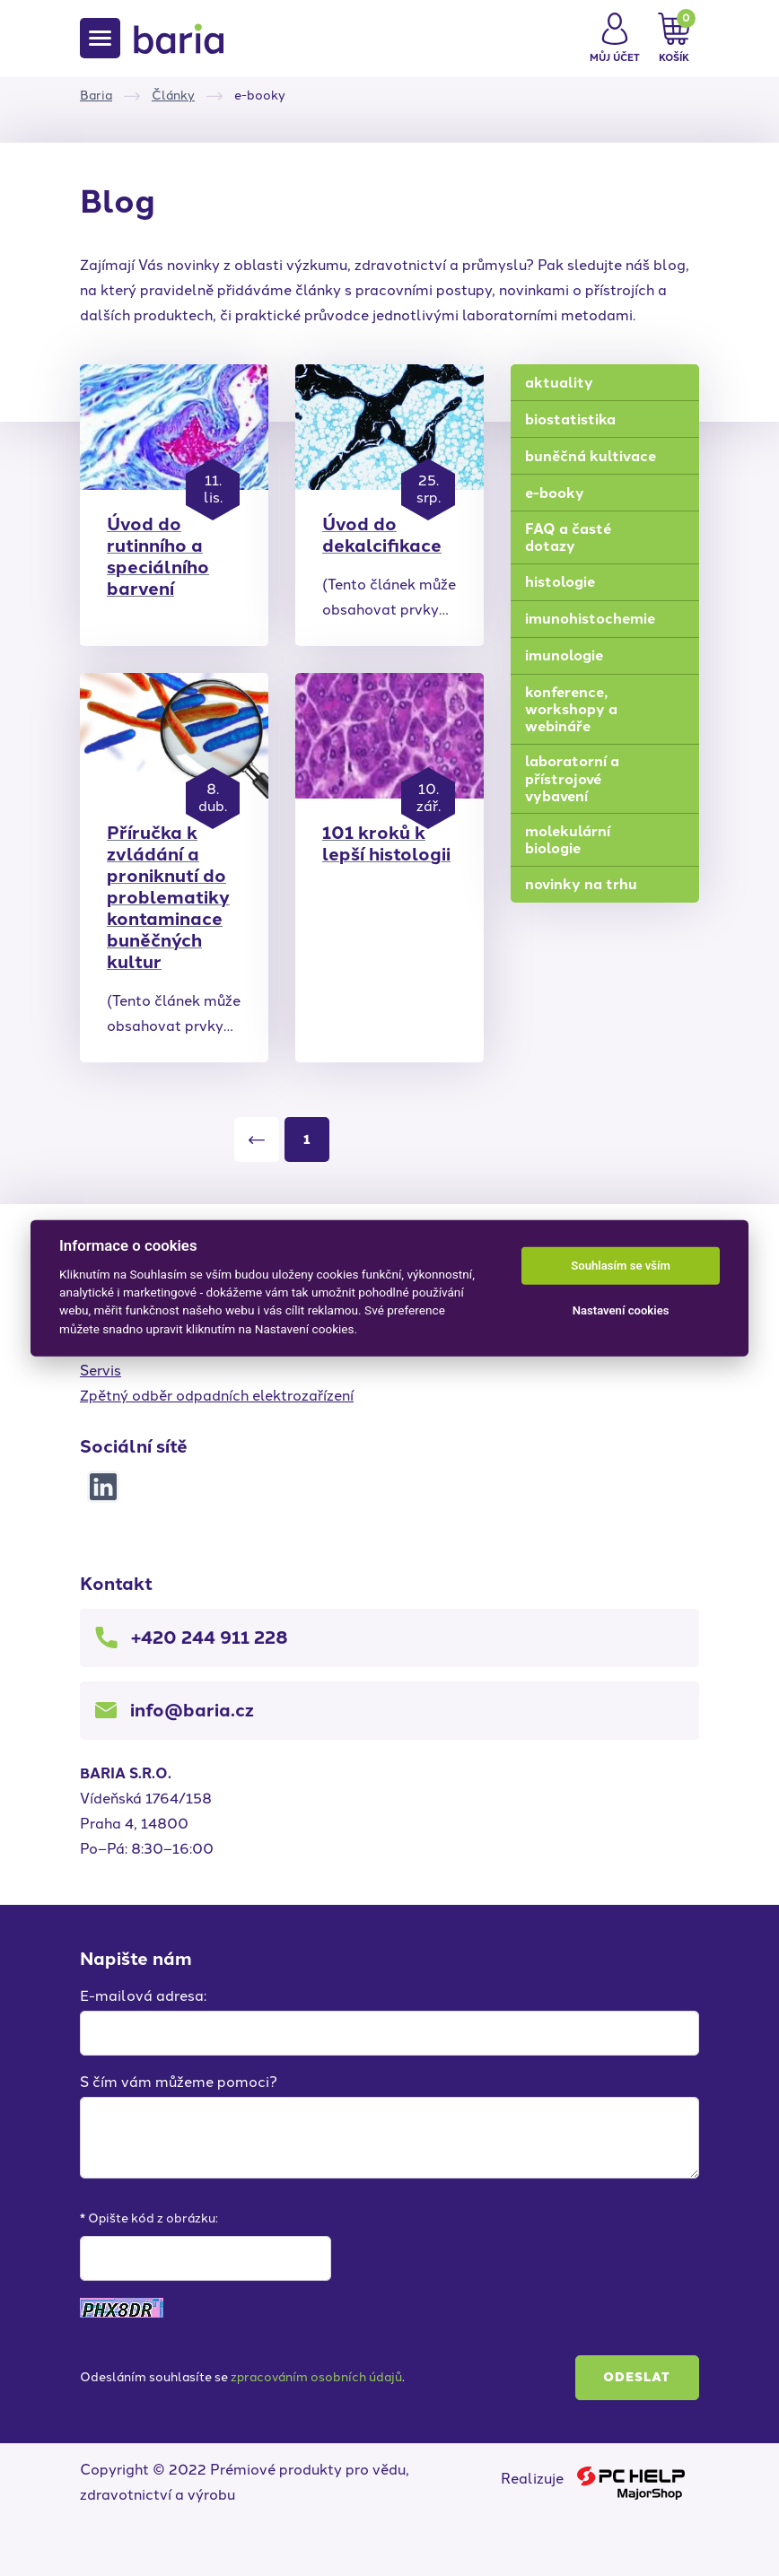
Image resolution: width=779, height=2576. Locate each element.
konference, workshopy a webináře (571, 709)
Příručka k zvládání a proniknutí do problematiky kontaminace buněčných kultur (168, 897)
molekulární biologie (567, 840)
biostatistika (570, 419)
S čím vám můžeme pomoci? (178, 2082)
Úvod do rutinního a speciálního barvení (158, 556)
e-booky (554, 493)
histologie (560, 581)
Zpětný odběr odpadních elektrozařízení (217, 1395)
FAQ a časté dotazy (568, 537)
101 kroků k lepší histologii (386, 843)
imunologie (564, 655)
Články (173, 95)
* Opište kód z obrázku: (149, 2218)
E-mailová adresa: (143, 1995)
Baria (96, 95)
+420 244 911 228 (209, 1637)
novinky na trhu (581, 884)
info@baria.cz (192, 1710)
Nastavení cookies (621, 1310)
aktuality (559, 382)
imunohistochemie (590, 618)
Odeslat (636, 2377)
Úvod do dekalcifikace (382, 534)
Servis (100, 1370)
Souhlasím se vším (620, 1265)
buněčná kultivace (590, 456)
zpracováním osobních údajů (316, 2377)
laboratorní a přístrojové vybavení (572, 778)
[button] (615, 39)
